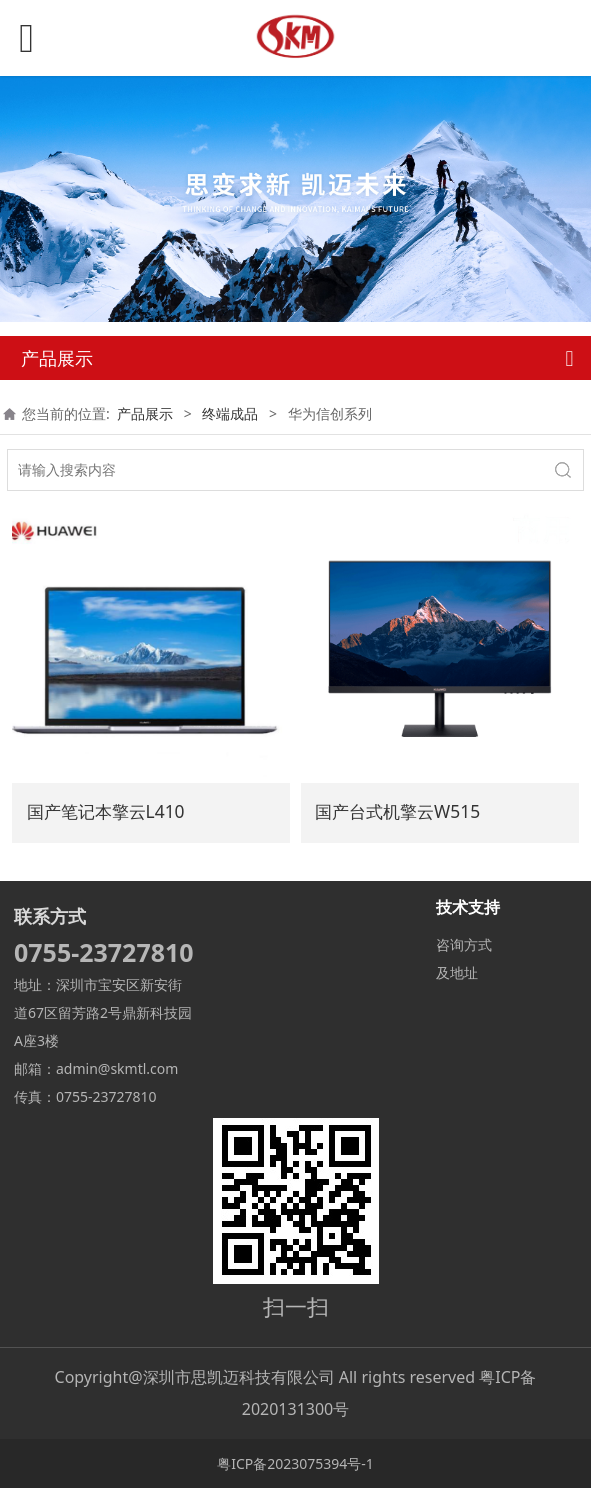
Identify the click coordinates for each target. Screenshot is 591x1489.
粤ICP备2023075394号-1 (295, 1464)
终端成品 (230, 413)
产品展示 (145, 413)
